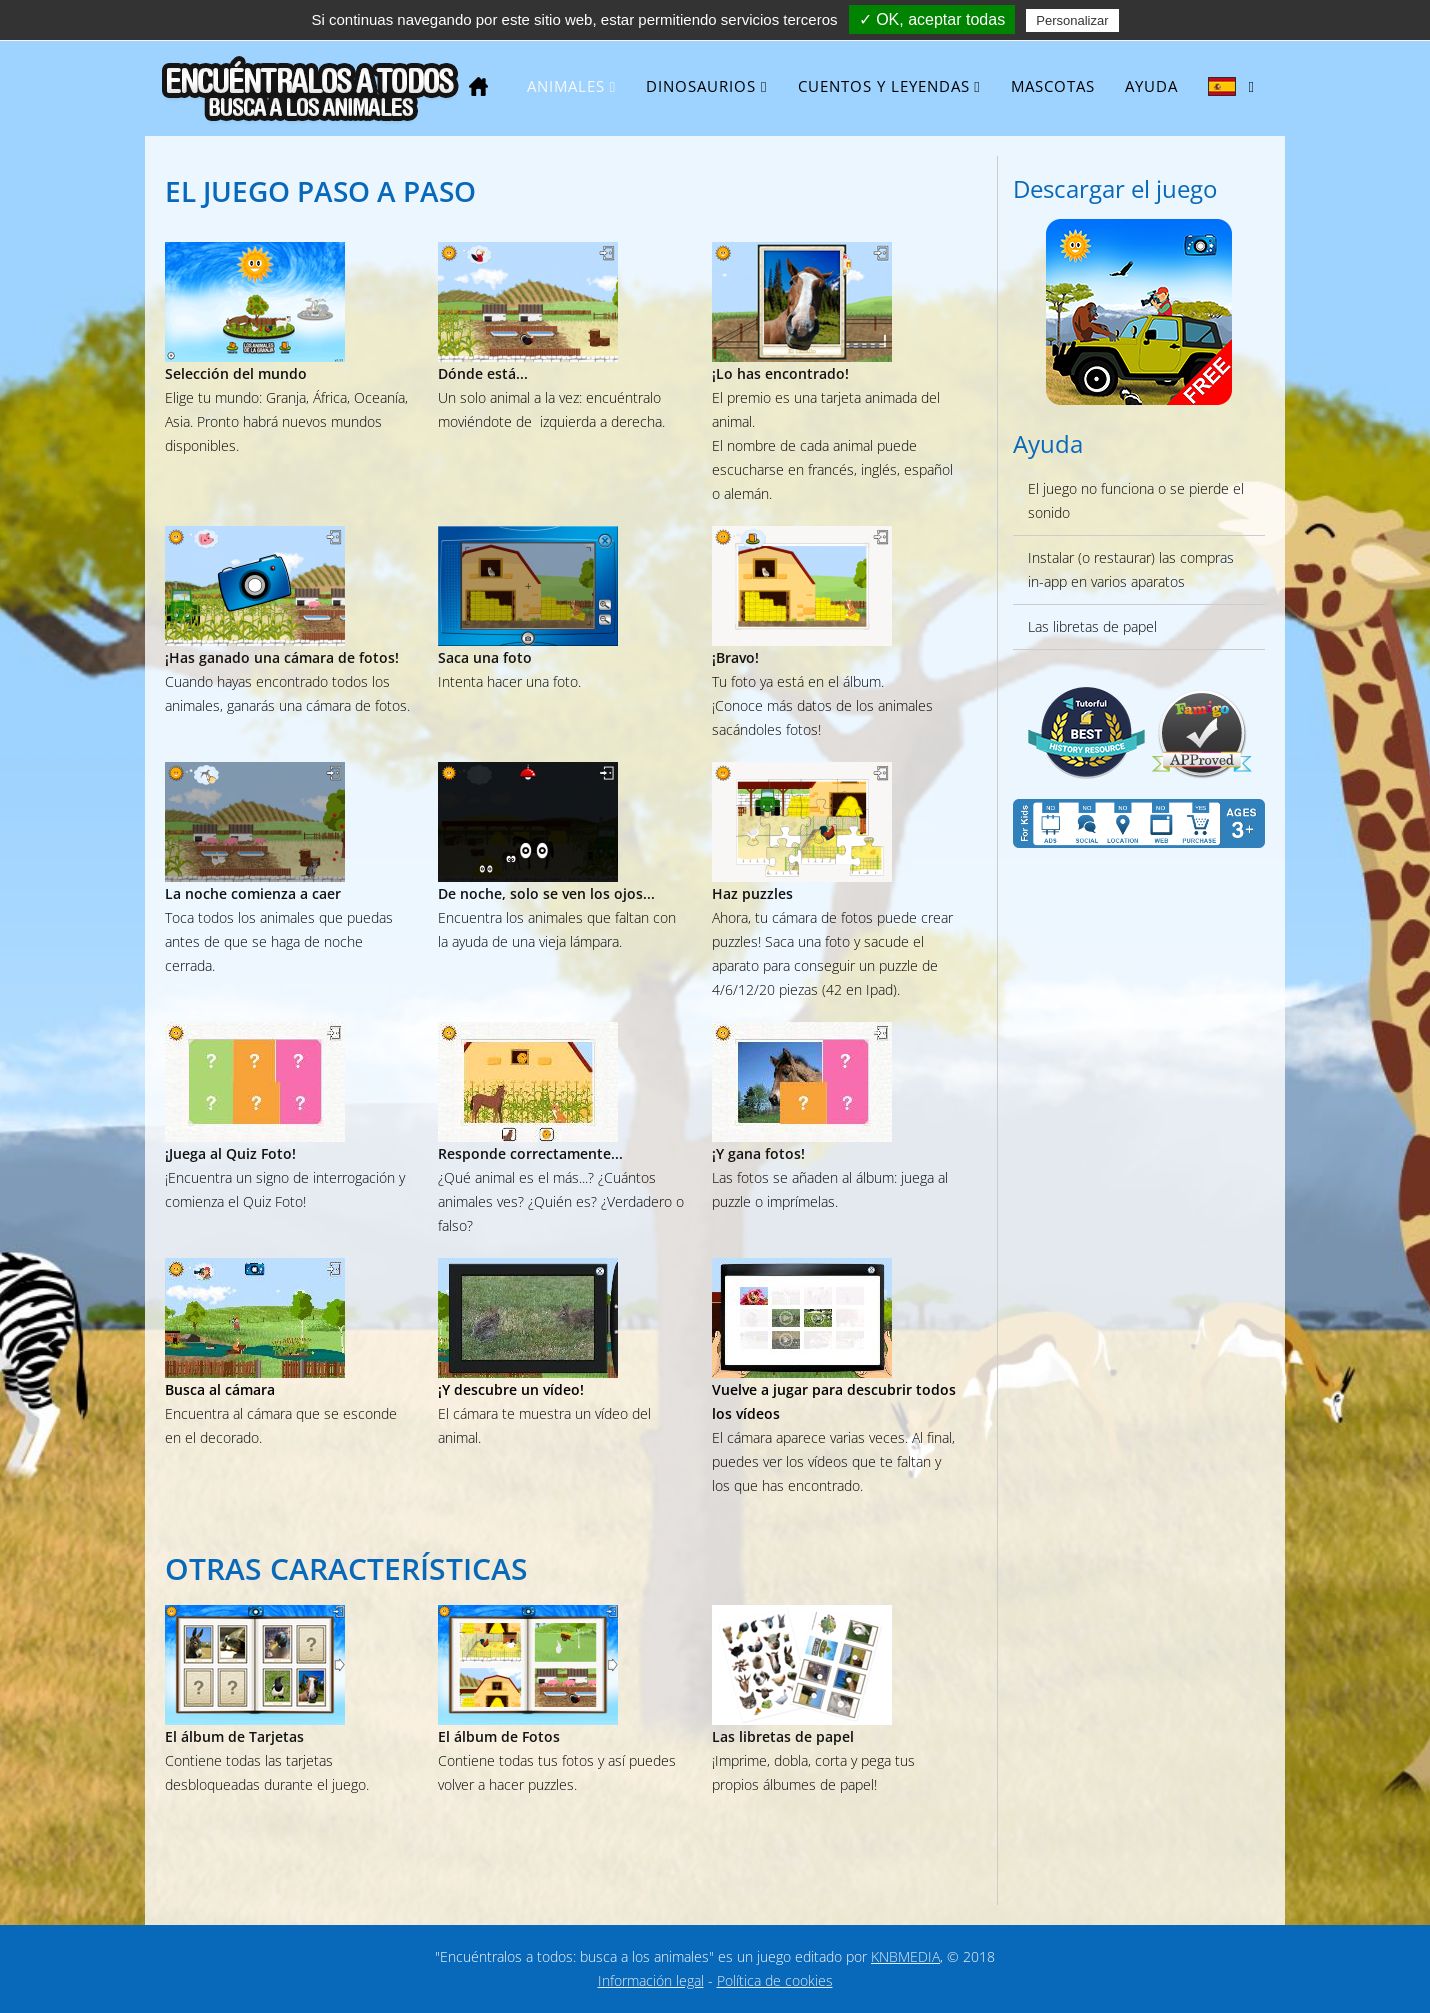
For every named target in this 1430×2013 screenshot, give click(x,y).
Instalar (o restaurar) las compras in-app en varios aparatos (1131, 569)
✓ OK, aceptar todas (932, 19)
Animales (566, 86)
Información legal (651, 1980)
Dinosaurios (701, 86)
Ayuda (1151, 86)
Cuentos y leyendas (884, 86)
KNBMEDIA (905, 1956)
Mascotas (1053, 86)
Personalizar (1072, 20)
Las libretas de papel (1092, 626)
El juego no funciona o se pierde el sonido (1136, 500)
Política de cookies (775, 1980)
